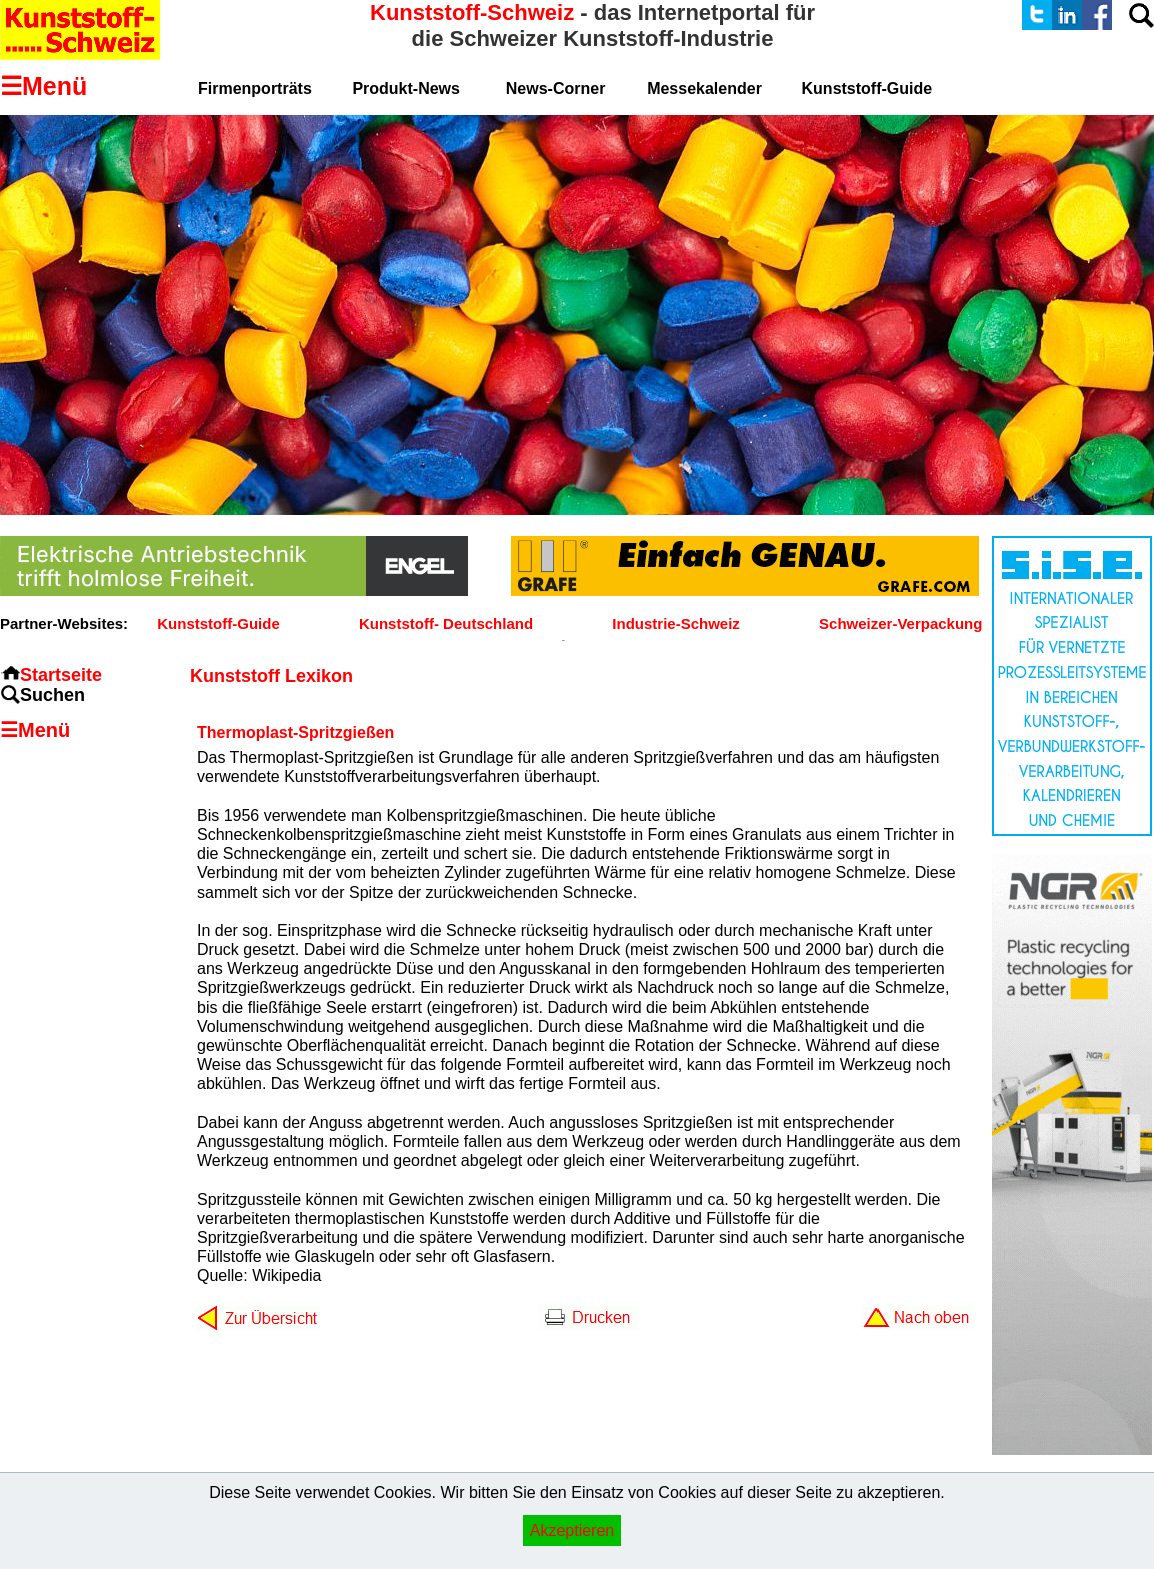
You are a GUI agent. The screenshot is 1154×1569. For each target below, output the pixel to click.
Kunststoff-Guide (218, 623)
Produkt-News (406, 88)
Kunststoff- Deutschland (446, 623)
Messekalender (704, 88)
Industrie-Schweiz (676, 623)
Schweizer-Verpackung (900, 623)
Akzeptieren (572, 1530)
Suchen (52, 695)
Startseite (61, 675)
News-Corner (556, 88)
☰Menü (35, 730)
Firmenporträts (255, 88)
